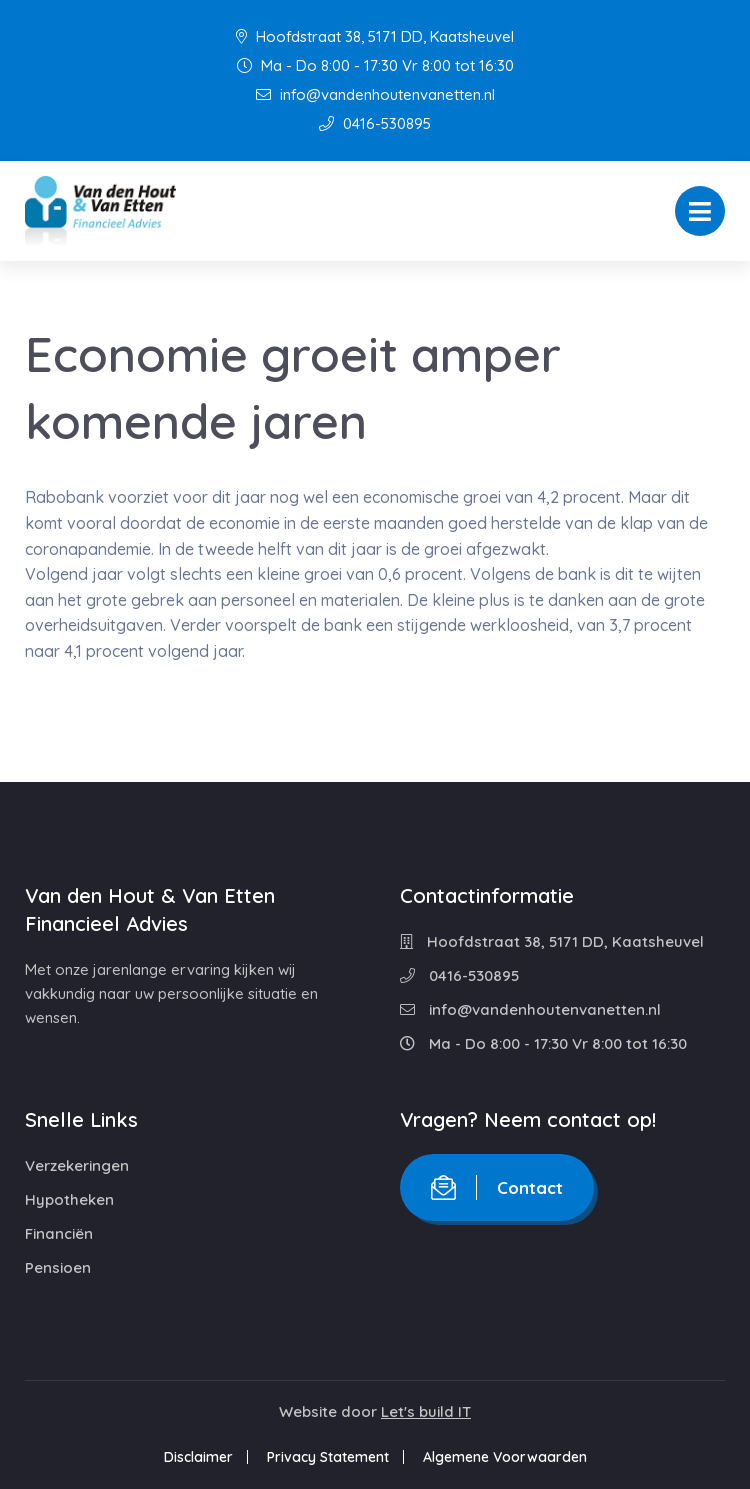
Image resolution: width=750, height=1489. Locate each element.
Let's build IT (426, 1411)
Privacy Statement (328, 1457)
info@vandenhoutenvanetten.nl (375, 94)
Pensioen (58, 1267)
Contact (497, 1187)
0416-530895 (375, 123)
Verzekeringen (77, 1165)
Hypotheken (69, 1199)
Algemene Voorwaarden (505, 1457)
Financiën (59, 1233)
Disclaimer (198, 1457)
